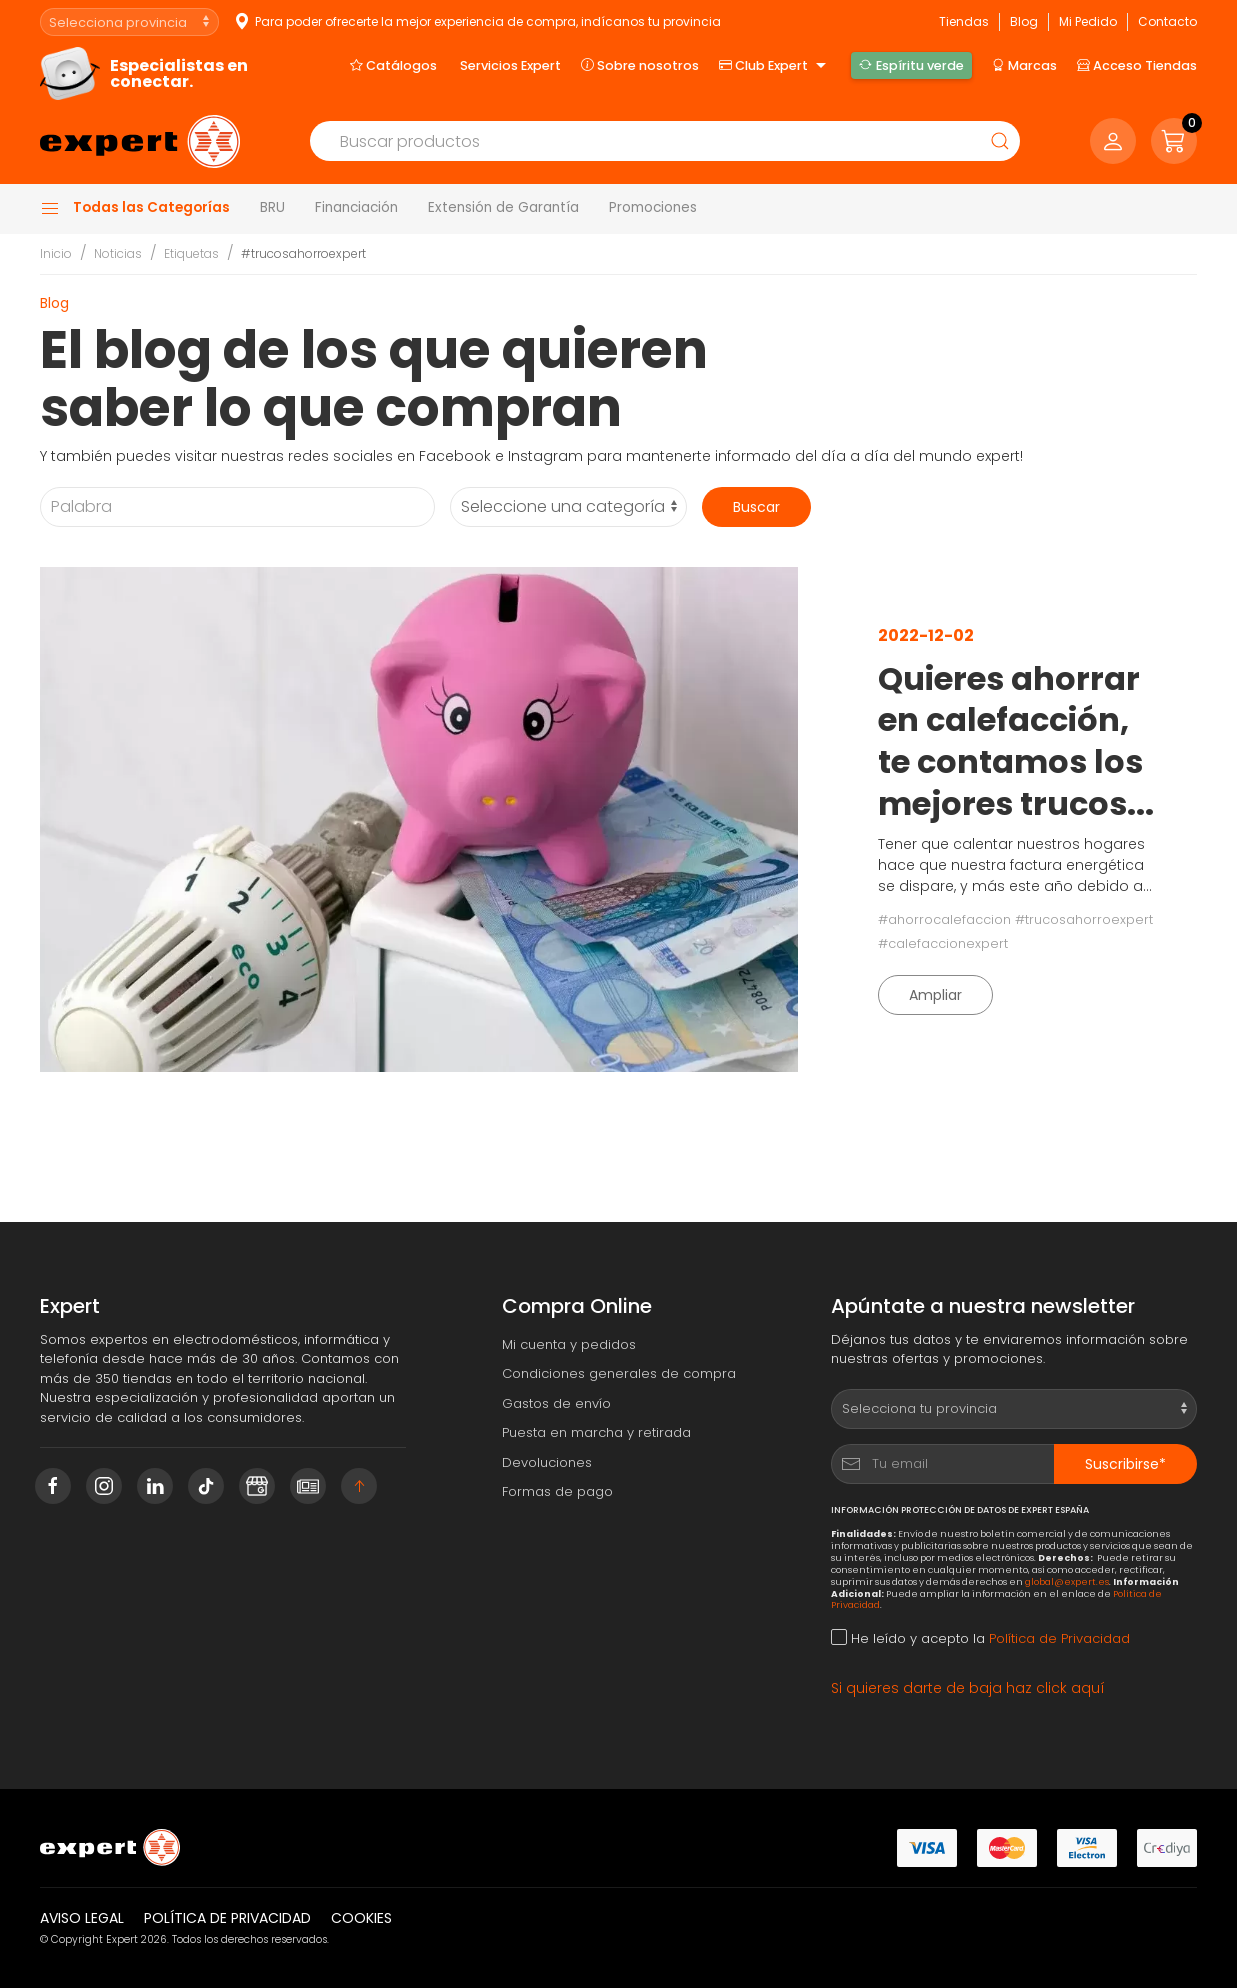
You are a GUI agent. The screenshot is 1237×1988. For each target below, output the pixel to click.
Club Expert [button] (775, 66)
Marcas (1024, 65)
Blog (1024, 21)
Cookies (361, 1918)
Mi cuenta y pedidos (569, 1344)
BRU (272, 207)
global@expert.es (1067, 1581)
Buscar (756, 507)
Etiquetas (191, 253)
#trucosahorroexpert (303, 253)
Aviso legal (82, 1918)
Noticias (118, 253)
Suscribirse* (1125, 1464)
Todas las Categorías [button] (135, 208)
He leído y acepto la (980, 1638)
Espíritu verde (911, 65)
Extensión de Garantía (503, 207)
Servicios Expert (510, 65)
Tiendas (964, 21)
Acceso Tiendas (1137, 65)
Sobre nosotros (640, 65)
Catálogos (393, 65)
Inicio (56, 253)
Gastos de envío (556, 1403)
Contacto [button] (1167, 21)
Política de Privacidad (1059, 1638)
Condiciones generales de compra (619, 1373)
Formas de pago (557, 1491)
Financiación (356, 207)
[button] (1174, 141)
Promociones (653, 207)
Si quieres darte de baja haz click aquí (968, 1688)
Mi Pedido (1088, 21)
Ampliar (935, 995)
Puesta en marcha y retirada (596, 1432)
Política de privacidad (227, 1918)
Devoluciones (547, 1462)
